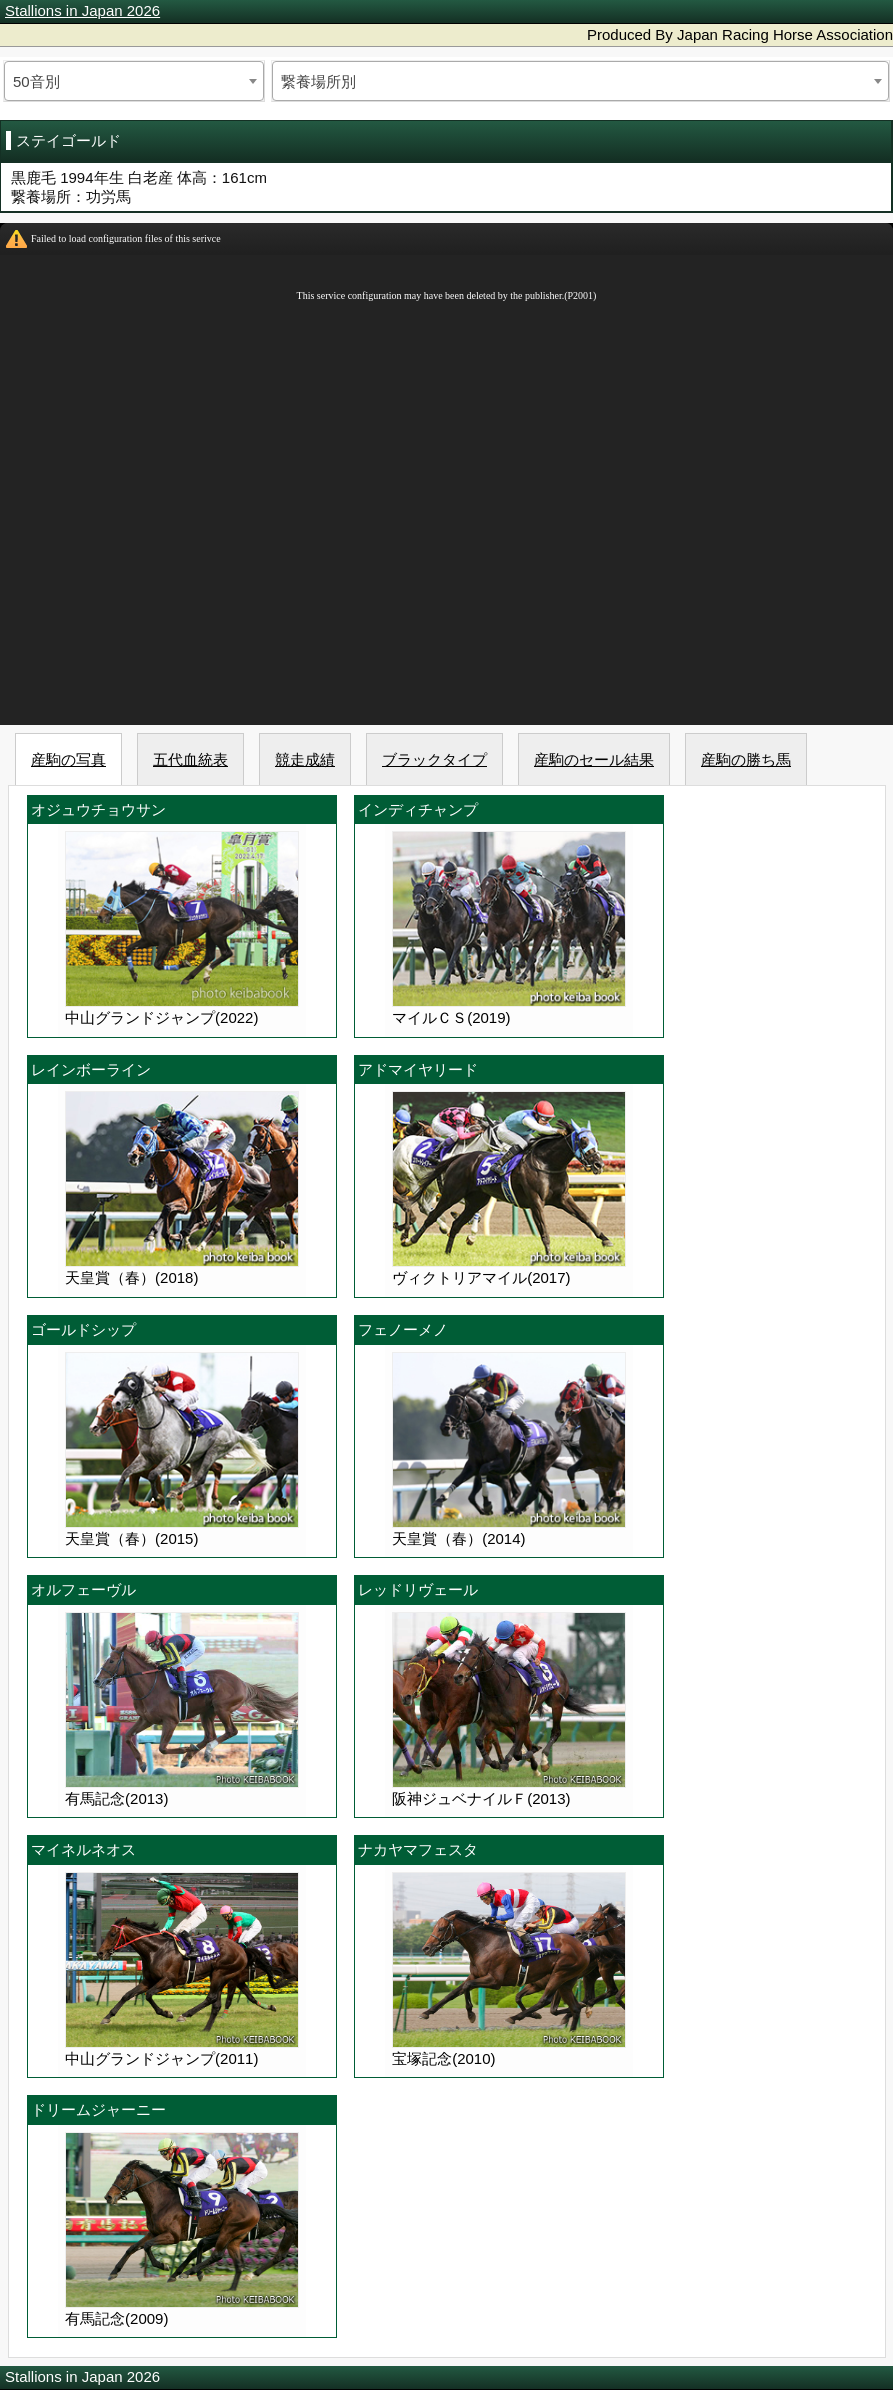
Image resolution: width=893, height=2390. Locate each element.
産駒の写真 (68, 759)
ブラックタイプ (434, 759)
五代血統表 (190, 759)
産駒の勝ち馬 (746, 759)
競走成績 (305, 759)
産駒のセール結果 (594, 759)
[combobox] (134, 81)
